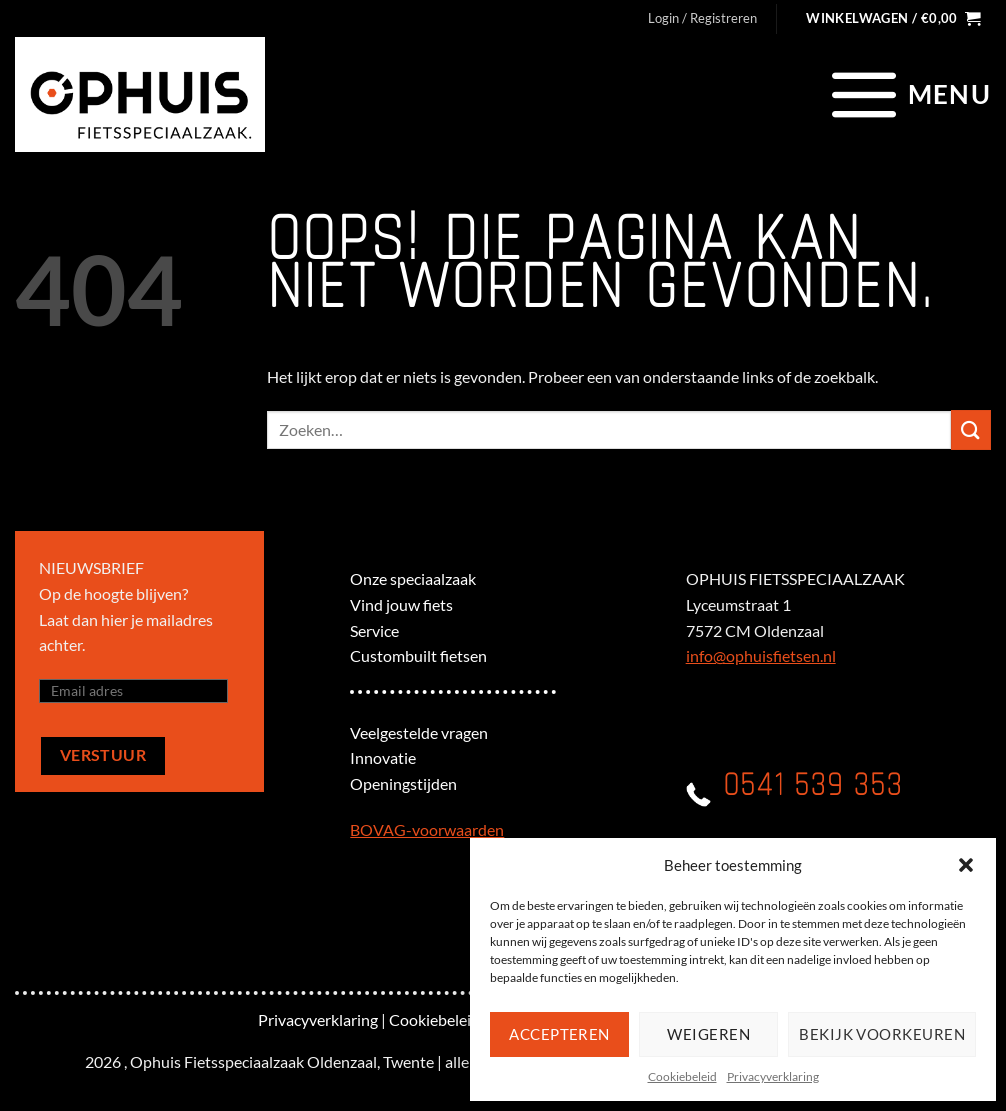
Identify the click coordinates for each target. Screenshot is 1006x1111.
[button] (966, 865)
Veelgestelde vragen (419, 732)
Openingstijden (403, 783)
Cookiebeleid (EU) (451, 1019)
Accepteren (559, 1034)
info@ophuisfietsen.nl (761, 655)
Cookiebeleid (682, 1076)
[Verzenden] (971, 429)
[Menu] (908, 94)
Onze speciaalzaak (413, 578)
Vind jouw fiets (401, 604)
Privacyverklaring (773, 1076)
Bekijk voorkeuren (882, 1034)
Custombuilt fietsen (418, 655)
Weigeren (708, 1034)
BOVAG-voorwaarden (427, 829)
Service (374, 630)
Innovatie (383, 757)
